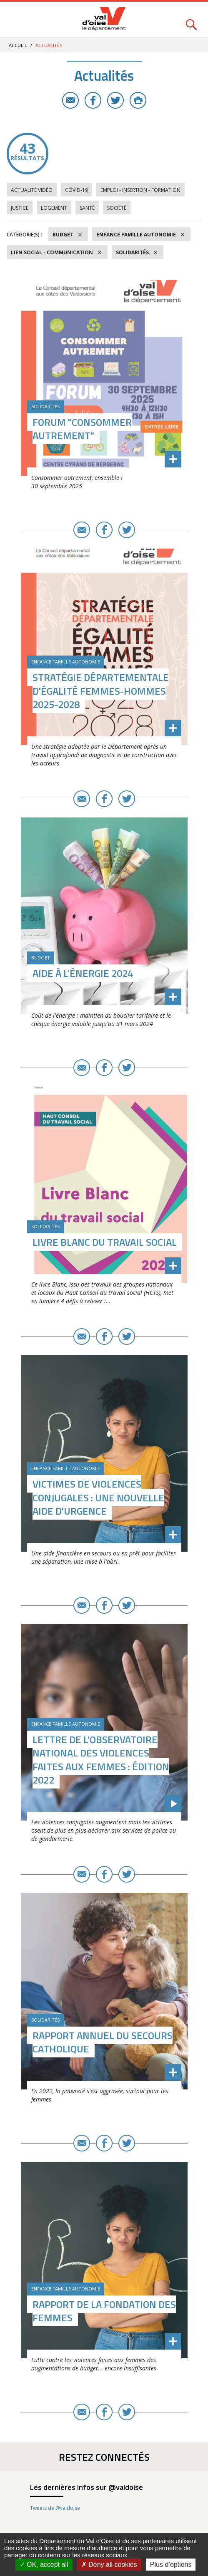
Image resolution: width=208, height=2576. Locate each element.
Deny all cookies (109, 2564)
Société (116, 207)
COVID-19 (76, 190)
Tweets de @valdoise (55, 2507)
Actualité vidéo (32, 190)
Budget (63, 234)
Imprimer (138, 100)
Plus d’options (171, 2564)
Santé (87, 207)
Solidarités (132, 252)
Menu (16, 19)
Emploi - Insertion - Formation (140, 190)
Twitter (115, 100)
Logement (54, 207)
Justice (19, 207)
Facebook (93, 100)
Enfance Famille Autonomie (136, 234)
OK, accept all (44, 2564)
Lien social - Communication (52, 252)
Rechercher (191, 19)
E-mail (70, 100)
